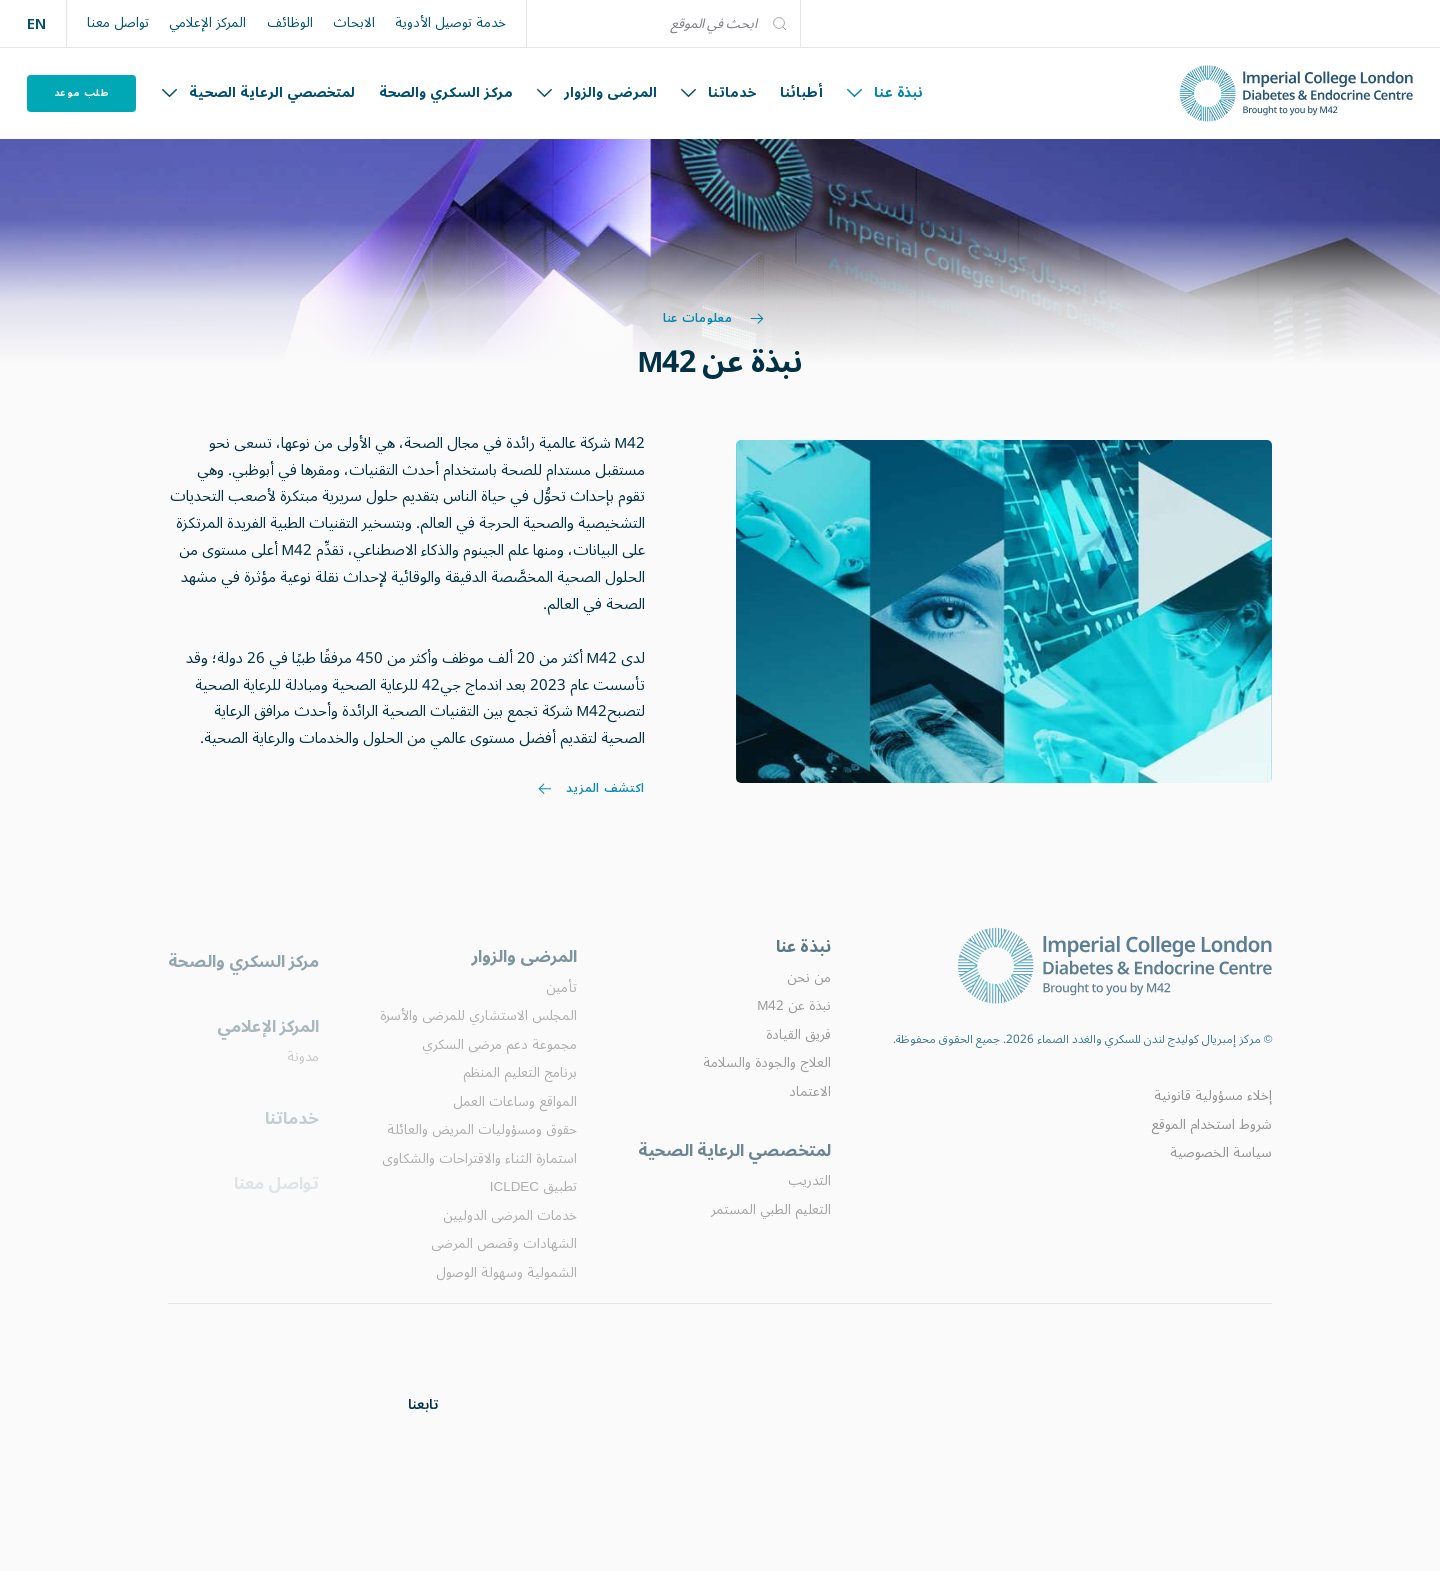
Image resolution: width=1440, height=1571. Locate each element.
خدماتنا (718, 92)
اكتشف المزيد (591, 794)
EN (36, 23)
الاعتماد (810, 1113)
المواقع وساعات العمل (515, 1128)
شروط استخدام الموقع (1211, 1143)
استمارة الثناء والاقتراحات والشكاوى (479, 1185)
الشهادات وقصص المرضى (504, 1270)
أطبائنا (801, 92)
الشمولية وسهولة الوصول (506, 1299)
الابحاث (354, 23)
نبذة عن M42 (794, 1027)
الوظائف (290, 23)
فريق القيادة (798, 1056)
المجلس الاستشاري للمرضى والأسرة (478, 1042)
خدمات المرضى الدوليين (510, 1242)
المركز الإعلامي (207, 23)
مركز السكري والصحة (446, 92)
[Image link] (1004, 611)
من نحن (809, 999)
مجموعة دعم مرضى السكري (499, 1071)
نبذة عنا (885, 92)
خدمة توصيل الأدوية (450, 23)
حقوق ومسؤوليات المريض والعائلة (482, 1156)
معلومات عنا (713, 319)
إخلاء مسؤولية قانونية (1213, 1115)
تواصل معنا (118, 23)
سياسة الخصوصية (1221, 1171)
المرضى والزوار (597, 92)
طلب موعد (82, 92)
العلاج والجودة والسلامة (767, 1084)
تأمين (561, 1014)
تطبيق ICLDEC (533, 1213)
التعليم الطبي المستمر (771, 1234)
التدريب (809, 1205)
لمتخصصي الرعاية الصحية (258, 92)
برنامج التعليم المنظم (520, 1099)
